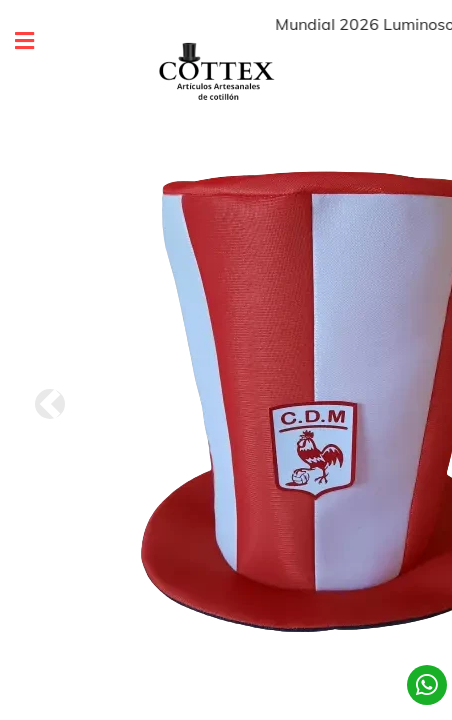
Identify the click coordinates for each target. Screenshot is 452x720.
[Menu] (19, 41)
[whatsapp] (427, 685)
